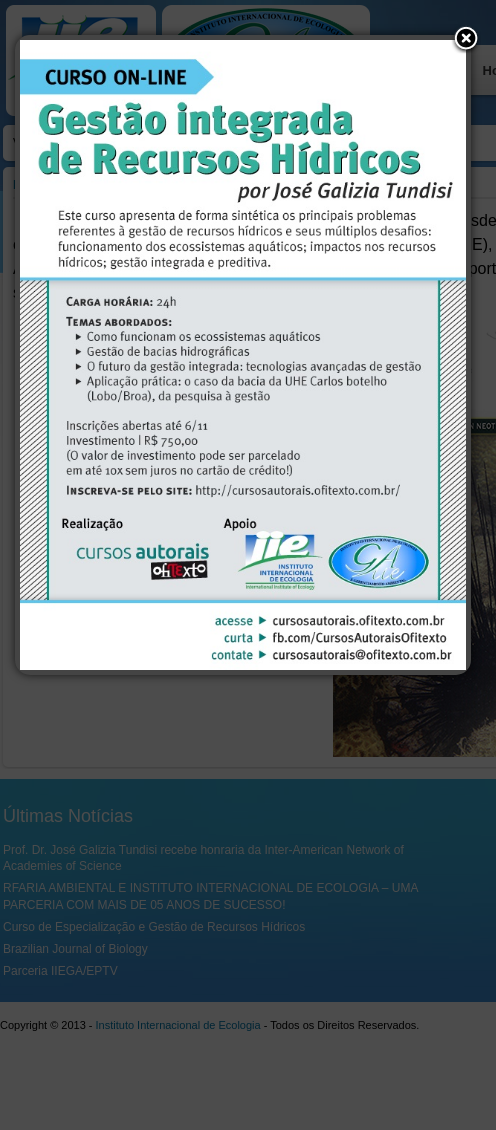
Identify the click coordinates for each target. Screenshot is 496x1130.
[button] (466, 40)
